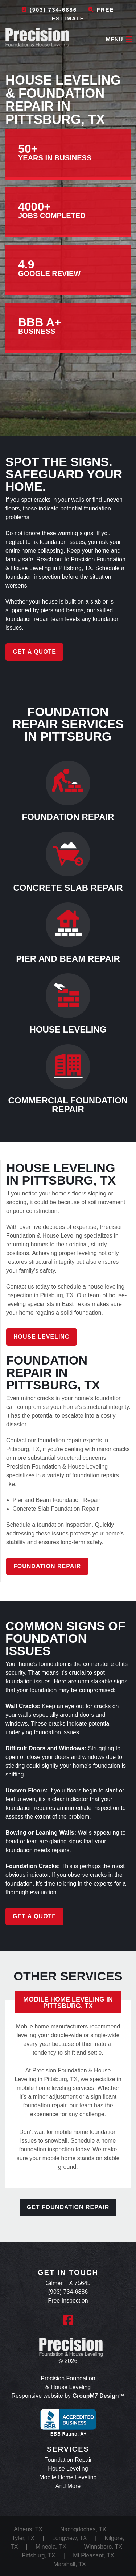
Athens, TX (28, 2529)
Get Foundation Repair (68, 2207)
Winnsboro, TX (103, 2547)
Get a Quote (34, 652)
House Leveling (41, 1337)
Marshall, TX (69, 2564)
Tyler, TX (23, 2538)
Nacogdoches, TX (83, 2529)
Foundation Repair (47, 1566)
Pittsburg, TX (38, 2555)
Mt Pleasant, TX (93, 2555)
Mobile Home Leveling (67, 2477)
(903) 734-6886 (49, 10)
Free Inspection (68, 2300)
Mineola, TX (51, 2547)
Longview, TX (69, 2538)
